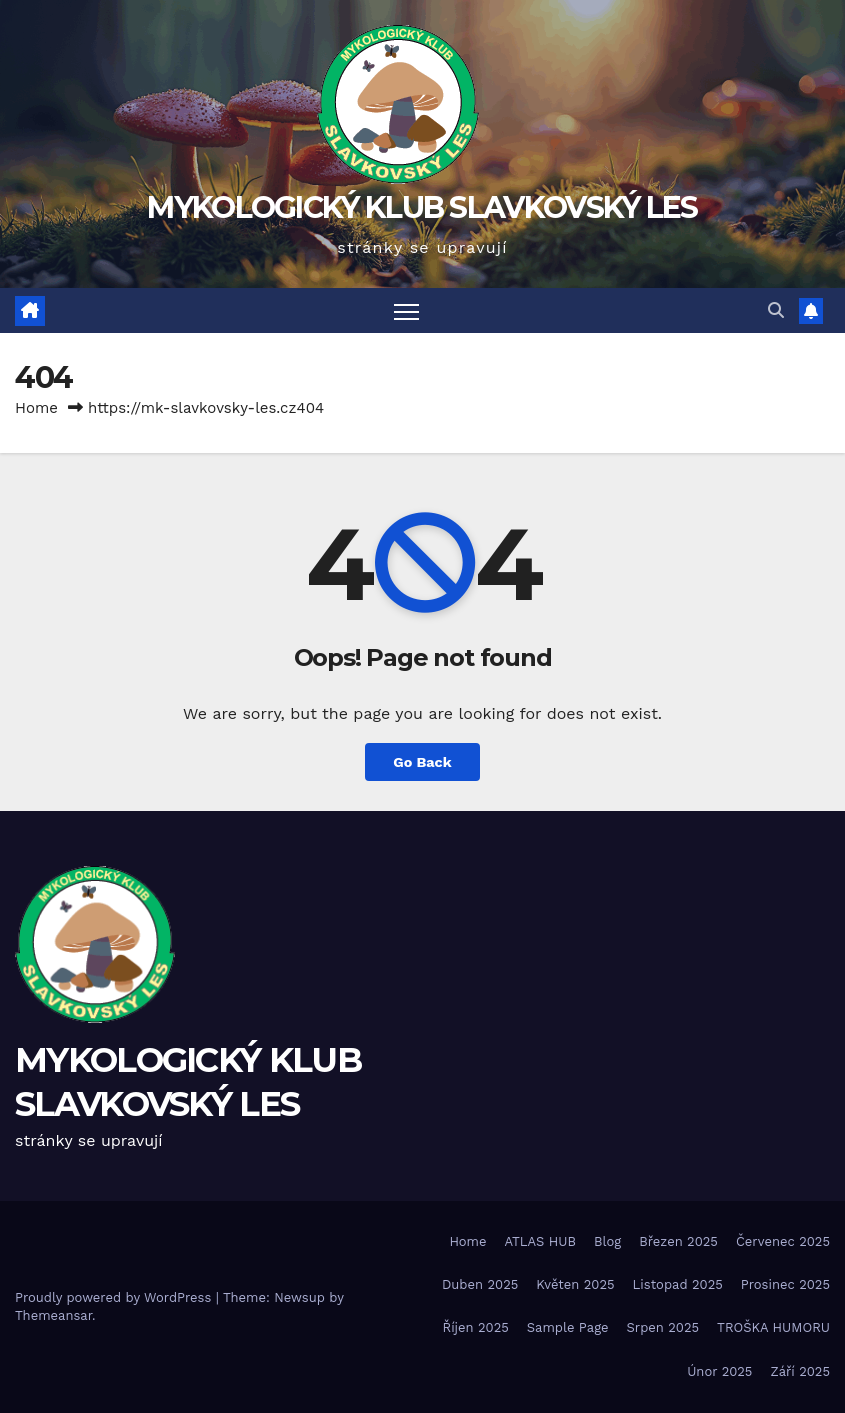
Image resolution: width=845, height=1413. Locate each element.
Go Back (422, 762)
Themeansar (53, 1315)
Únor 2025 (719, 1371)
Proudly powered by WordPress (115, 1297)
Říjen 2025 (476, 1327)
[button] (776, 310)
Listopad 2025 (678, 1284)
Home (36, 408)
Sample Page (568, 1327)
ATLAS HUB (541, 1241)
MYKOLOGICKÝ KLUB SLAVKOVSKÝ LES (422, 207)
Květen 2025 (575, 1284)
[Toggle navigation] (406, 310)
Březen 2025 (678, 1241)
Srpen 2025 (663, 1327)
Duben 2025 (480, 1284)
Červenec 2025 (783, 1241)
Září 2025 (800, 1371)
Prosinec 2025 (785, 1284)
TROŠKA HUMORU (773, 1327)
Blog (607, 1241)
